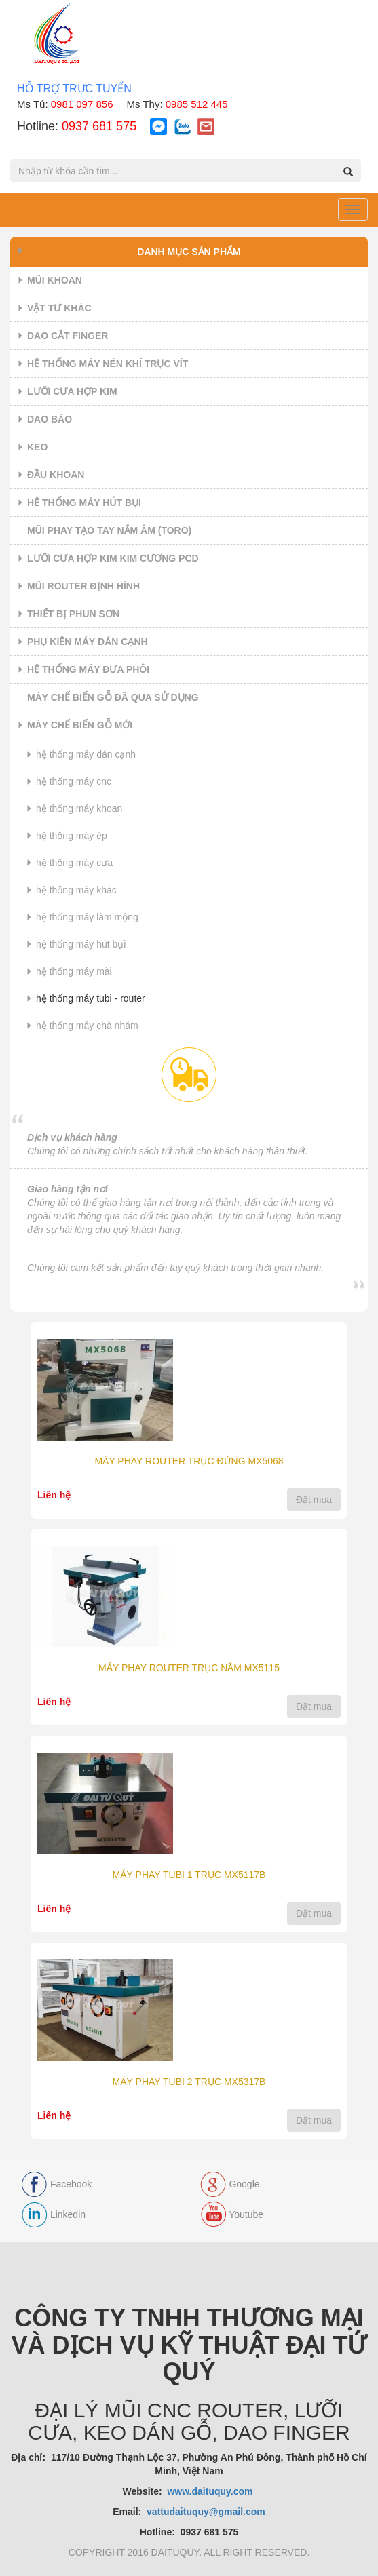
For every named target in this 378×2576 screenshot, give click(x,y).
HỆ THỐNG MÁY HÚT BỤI (84, 502)
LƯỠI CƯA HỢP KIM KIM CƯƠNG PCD (113, 558)
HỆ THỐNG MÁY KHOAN (79, 808)
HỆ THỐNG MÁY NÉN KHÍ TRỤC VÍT (107, 363)
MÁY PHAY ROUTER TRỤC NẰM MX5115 (189, 1667)
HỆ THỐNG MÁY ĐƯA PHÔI (88, 669)
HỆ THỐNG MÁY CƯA (74, 862)
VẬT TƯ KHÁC (59, 308)
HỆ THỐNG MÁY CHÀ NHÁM (87, 1025)
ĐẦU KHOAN (55, 474)
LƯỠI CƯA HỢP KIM (72, 391)
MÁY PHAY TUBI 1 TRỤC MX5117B (189, 1874)
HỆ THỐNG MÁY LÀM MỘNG (87, 917)
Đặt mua (314, 1499)
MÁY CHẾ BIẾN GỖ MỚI (79, 725)
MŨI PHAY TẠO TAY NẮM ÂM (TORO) (109, 530)
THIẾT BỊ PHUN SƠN (73, 613)
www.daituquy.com (211, 2491)
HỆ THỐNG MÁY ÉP (71, 835)
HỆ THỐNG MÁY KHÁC (76, 889)
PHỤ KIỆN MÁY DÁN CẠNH (87, 641)
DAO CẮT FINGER (67, 335)
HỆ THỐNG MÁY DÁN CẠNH (86, 754)
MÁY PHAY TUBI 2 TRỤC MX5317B (189, 2081)
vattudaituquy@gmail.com (206, 2511)
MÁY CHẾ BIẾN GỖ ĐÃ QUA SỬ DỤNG (113, 697)
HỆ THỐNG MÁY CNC (73, 781)
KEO (37, 447)
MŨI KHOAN (54, 280)
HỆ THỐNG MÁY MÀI (74, 971)
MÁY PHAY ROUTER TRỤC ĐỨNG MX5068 (188, 1461)
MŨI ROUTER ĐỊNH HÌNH (83, 586)
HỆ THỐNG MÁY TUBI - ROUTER (90, 998)
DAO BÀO (49, 419)
